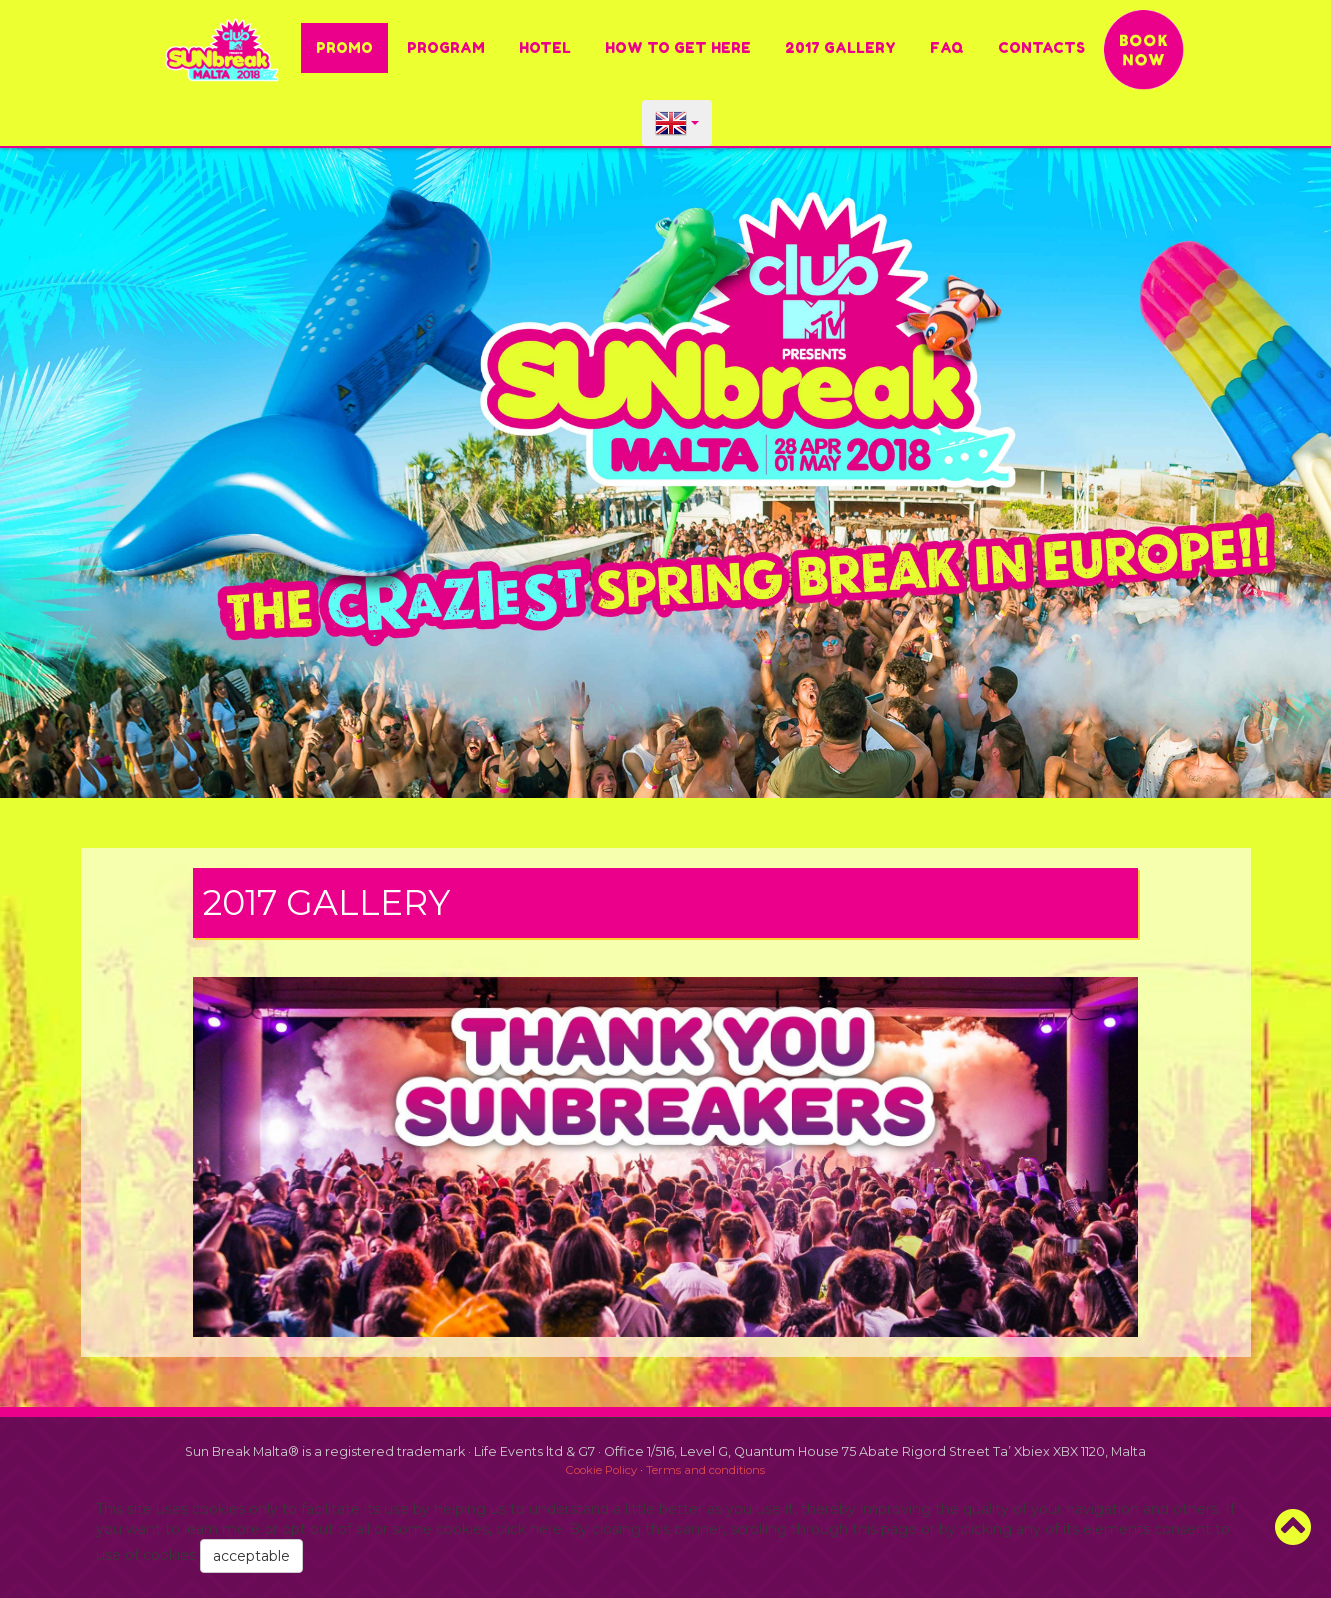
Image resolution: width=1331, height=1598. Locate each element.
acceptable (251, 1556)
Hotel (545, 47)
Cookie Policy (601, 1470)
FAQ (947, 47)
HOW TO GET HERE (678, 47)
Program (446, 47)
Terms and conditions (705, 1470)
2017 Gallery (840, 47)
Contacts (1041, 47)
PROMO (344, 47)
